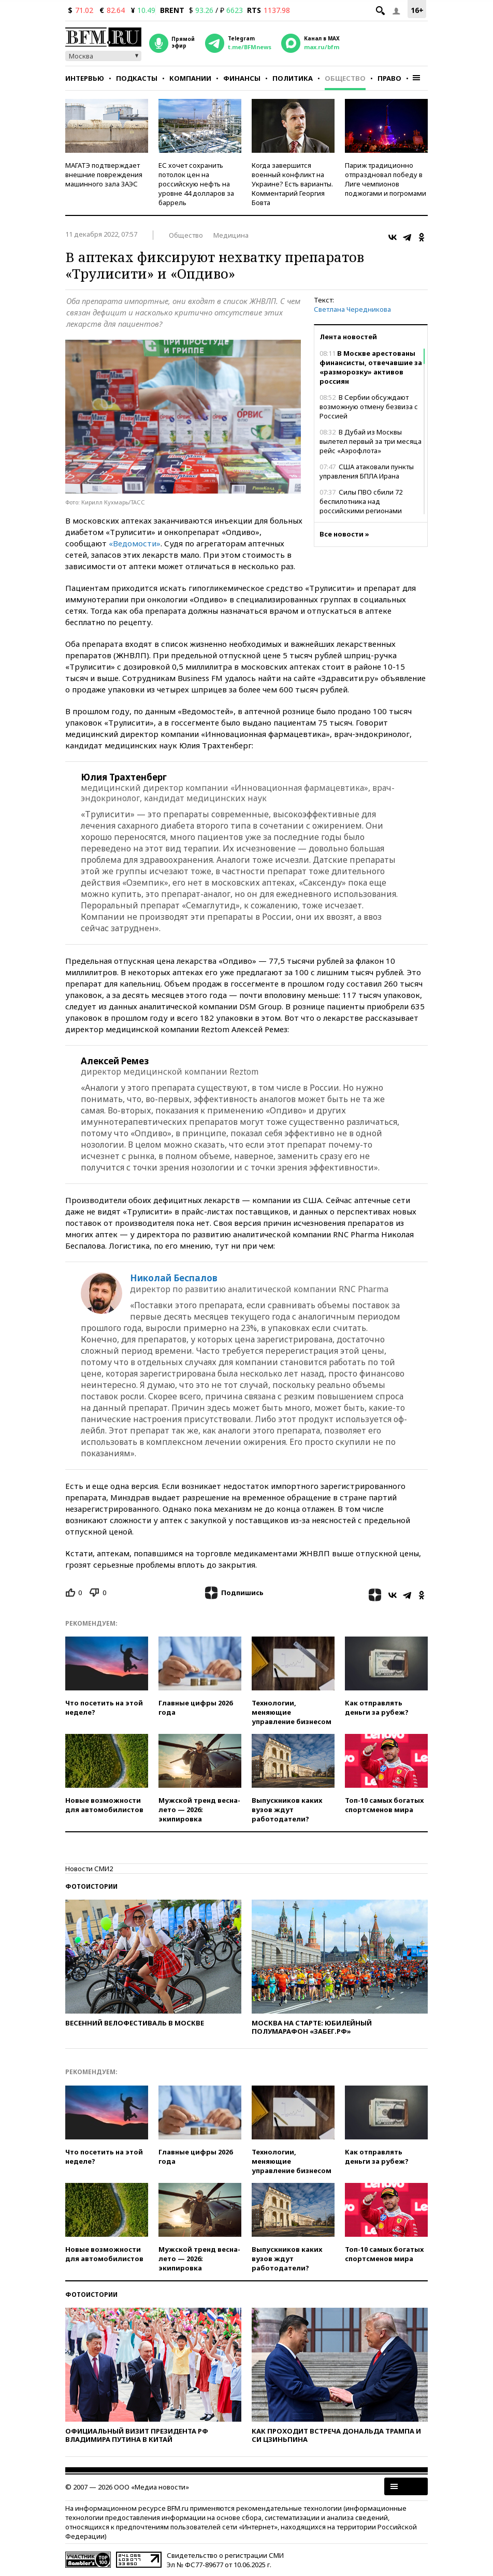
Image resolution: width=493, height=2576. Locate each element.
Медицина (231, 235)
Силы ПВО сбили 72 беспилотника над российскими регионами (361, 501)
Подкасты (136, 78)
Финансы (241, 78)
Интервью (84, 78)
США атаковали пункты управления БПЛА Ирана (367, 471)
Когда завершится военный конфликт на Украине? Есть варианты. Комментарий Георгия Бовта (292, 184)
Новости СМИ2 (89, 1868)
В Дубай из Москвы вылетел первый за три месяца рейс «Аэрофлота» (371, 441)
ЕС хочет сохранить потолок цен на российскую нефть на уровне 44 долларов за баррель (196, 184)
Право (389, 78)
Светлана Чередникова (352, 309)
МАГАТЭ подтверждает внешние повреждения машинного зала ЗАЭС (103, 175)
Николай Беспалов (174, 1278)
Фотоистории (91, 1886)
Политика (292, 78)
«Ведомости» (135, 543)
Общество (345, 78)
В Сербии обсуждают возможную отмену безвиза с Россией (369, 407)
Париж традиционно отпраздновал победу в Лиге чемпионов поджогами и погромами (385, 179)
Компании (190, 78)
